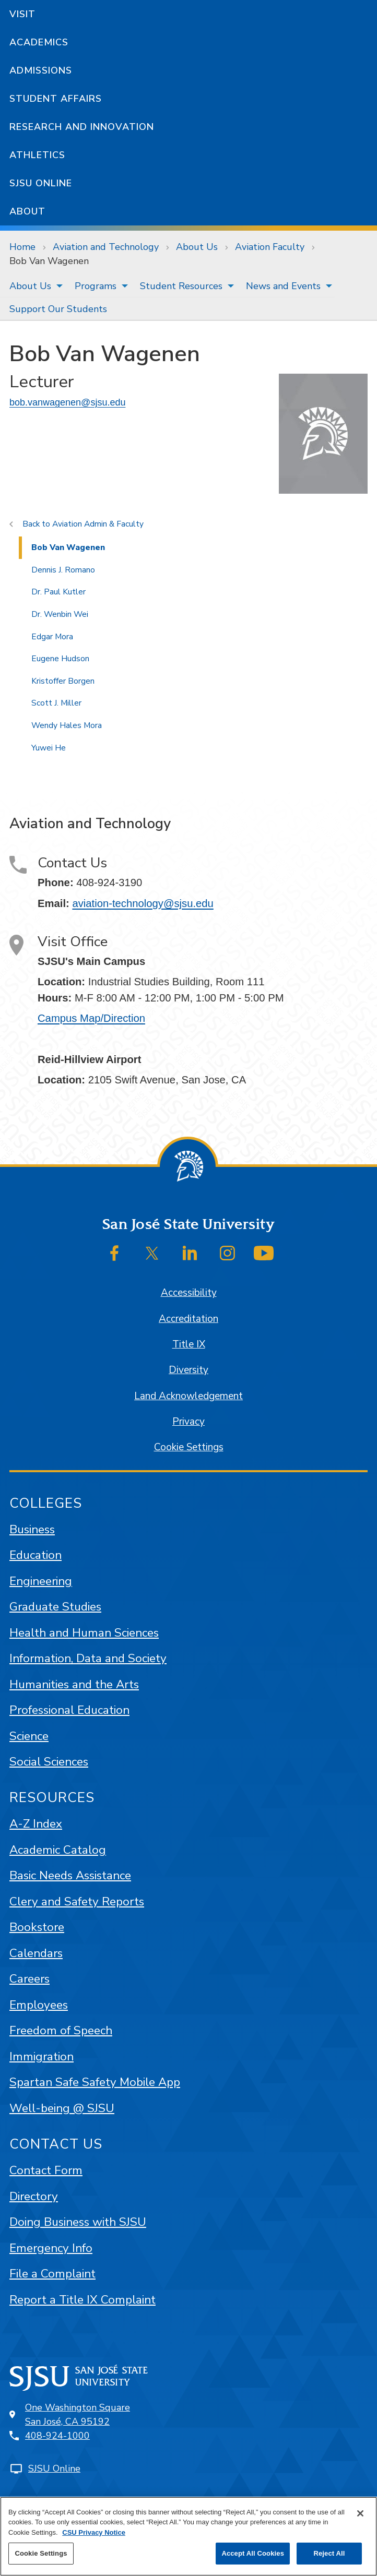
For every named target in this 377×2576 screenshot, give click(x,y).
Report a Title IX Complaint (82, 2300)
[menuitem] (32, 286)
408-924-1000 (57, 2435)
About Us (197, 247)
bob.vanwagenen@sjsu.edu (67, 402)
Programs (95, 286)
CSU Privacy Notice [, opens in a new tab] (93, 2532)
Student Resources (181, 286)
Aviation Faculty (269, 247)
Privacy (188, 1421)
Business (32, 1529)
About (27, 211)
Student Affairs (55, 98)
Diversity (188, 1370)
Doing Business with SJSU (77, 2222)
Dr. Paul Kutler (58, 592)
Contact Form (46, 2170)
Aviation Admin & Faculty (98, 524)
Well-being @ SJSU (61, 2108)
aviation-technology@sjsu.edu (142, 903)
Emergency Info (50, 2248)
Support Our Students (58, 309)
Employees (38, 2005)
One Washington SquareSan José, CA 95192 (77, 2414)
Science (29, 1736)
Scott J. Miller (56, 703)
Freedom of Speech (60, 2030)
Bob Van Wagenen (49, 261)
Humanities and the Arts (74, 1684)
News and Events (283, 286)
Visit (22, 14)
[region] (188, 2536)
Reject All (329, 2553)
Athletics (37, 155)
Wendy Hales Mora (66, 725)
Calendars (36, 1953)
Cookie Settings (188, 1447)
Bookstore (36, 1927)
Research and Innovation (81, 127)
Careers (29, 1979)
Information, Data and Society (88, 1658)
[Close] (360, 2513)
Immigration (41, 2056)
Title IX (188, 1344)
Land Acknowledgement (188, 1396)
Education (35, 1555)
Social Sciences (48, 1762)
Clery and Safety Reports (76, 1901)
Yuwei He (48, 748)
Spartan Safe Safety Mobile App (94, 2082)
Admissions (40, 70)
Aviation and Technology (106, 247)
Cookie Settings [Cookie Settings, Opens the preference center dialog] (41, 2553)
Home (22, 247)
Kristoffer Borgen (63, 681)
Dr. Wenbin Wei (59, 614)
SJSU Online (40, 183)
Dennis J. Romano (63, 570)
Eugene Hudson (60, 658)
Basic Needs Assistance (70, 1875)
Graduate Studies (55, 1607)
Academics (38, 42)
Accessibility (189, 1292)
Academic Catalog (57, 1850)
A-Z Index (35, 1824)
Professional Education (69, 1710)
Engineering (40, 1581)
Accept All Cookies (252, 2553)
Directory (33, 2196)
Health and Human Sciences (84, 1633)
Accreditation (188, 1319)
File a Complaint (52, 2273)
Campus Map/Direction (91, 1018)
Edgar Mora (52, 636)
